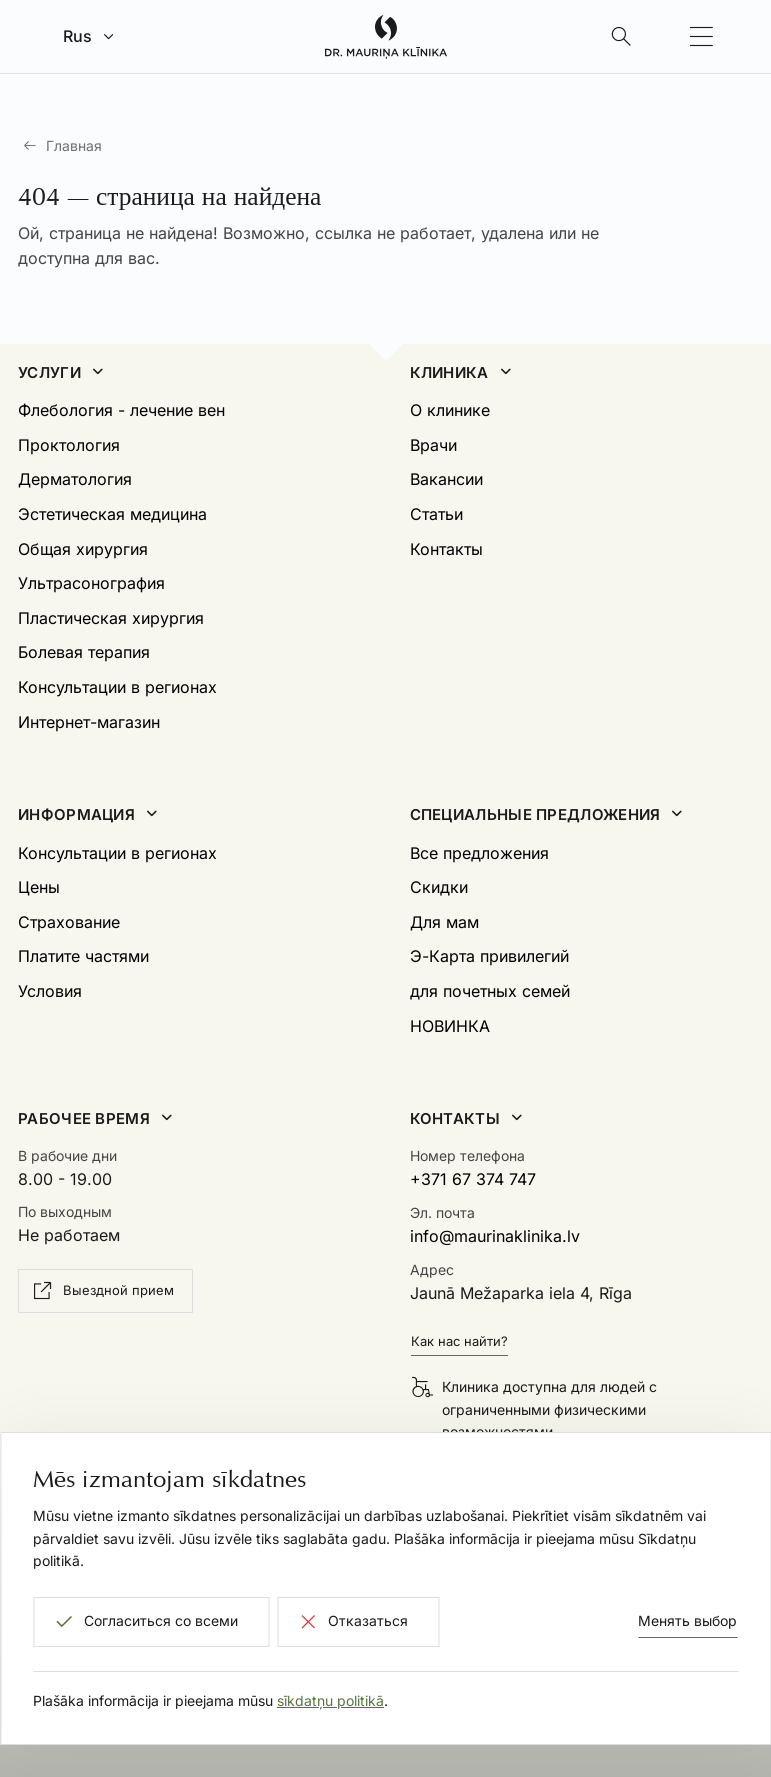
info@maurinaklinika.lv (495, 1236)
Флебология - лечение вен (121, 410)
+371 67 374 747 (473, 1179)
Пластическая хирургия (111, 618)
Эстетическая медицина (112, 514)
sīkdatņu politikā (330, 1700)
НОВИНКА (450, 1026)
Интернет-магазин (89, 722)
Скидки (439, 887)
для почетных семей (490, 991)
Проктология (69, 445)
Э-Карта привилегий (489, 956)
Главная (74, 145)
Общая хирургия (83, 549)
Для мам (444, 922)
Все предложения (479, 853)
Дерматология (75, 479)
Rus (77, 36)
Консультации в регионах (117, 687)
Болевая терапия (84, 652)
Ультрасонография (91, 583)
